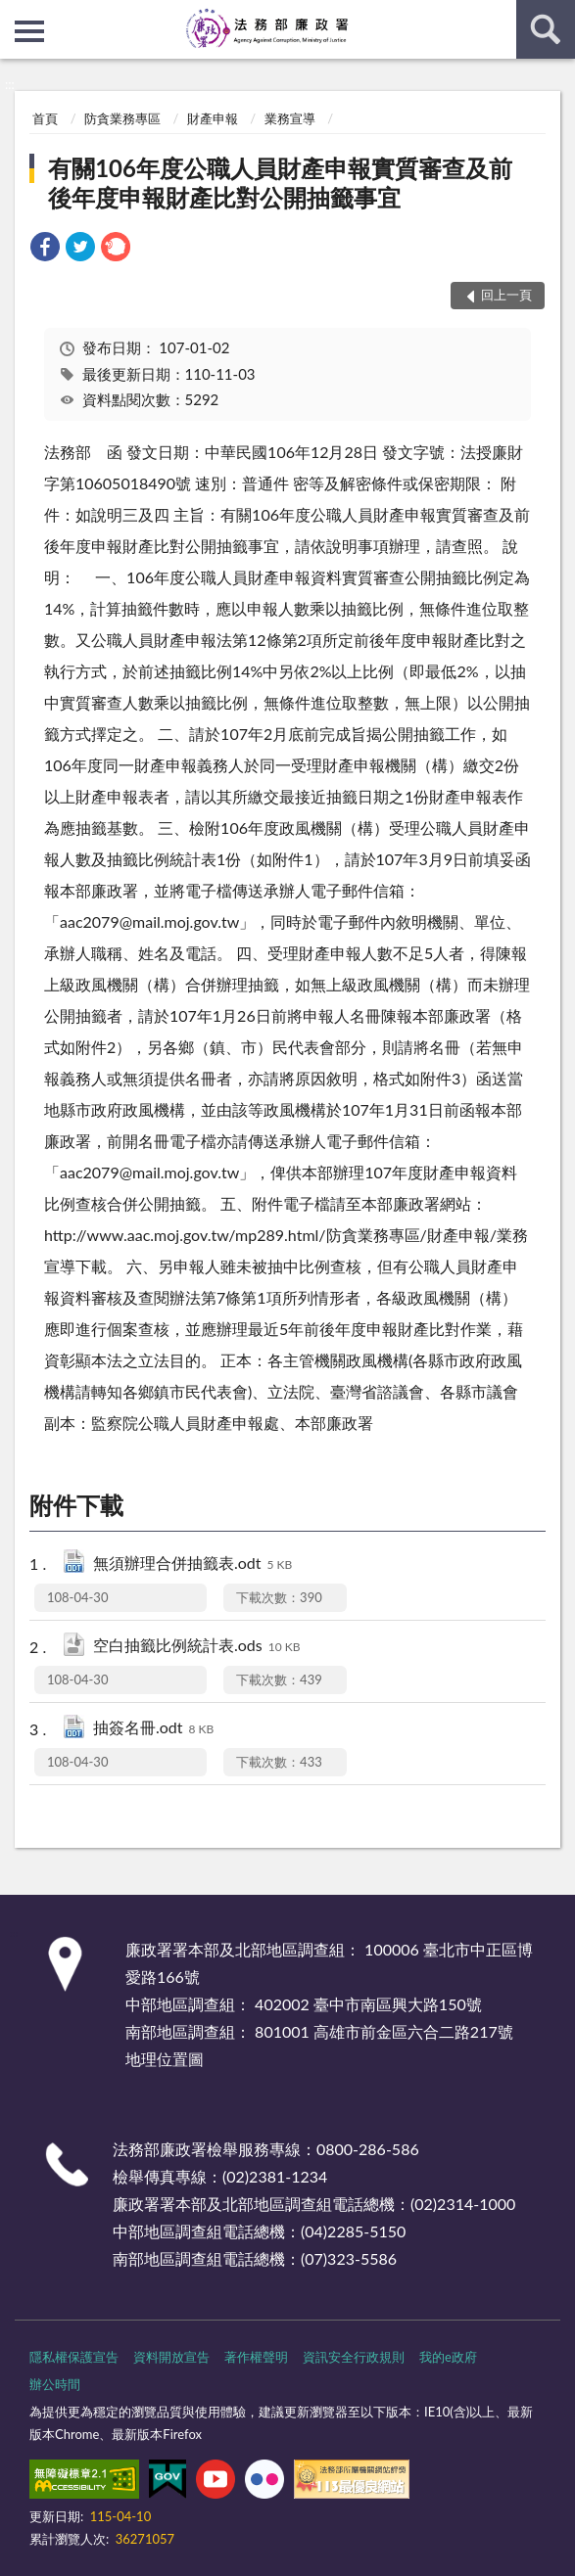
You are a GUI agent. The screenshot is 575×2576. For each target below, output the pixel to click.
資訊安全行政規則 (354, 2357)
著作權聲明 (256, 2357)
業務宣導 (289, 118)
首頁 (45, 118)
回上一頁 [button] (506, 294)
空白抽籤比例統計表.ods (196, 1646)
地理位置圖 (164, 2058)
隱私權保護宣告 (74, 2357)
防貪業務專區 (122, 118)
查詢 (545, 29)
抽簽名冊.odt (153, 1729)
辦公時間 (54, 2384)
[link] (45, 249)
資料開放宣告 (171, 2357)
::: (16, 15)
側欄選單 (29, 31)
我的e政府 (448, 2357)
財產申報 (212, 118)
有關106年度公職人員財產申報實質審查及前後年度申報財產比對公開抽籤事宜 (280, 182)
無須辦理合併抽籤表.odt (192, 1564)
